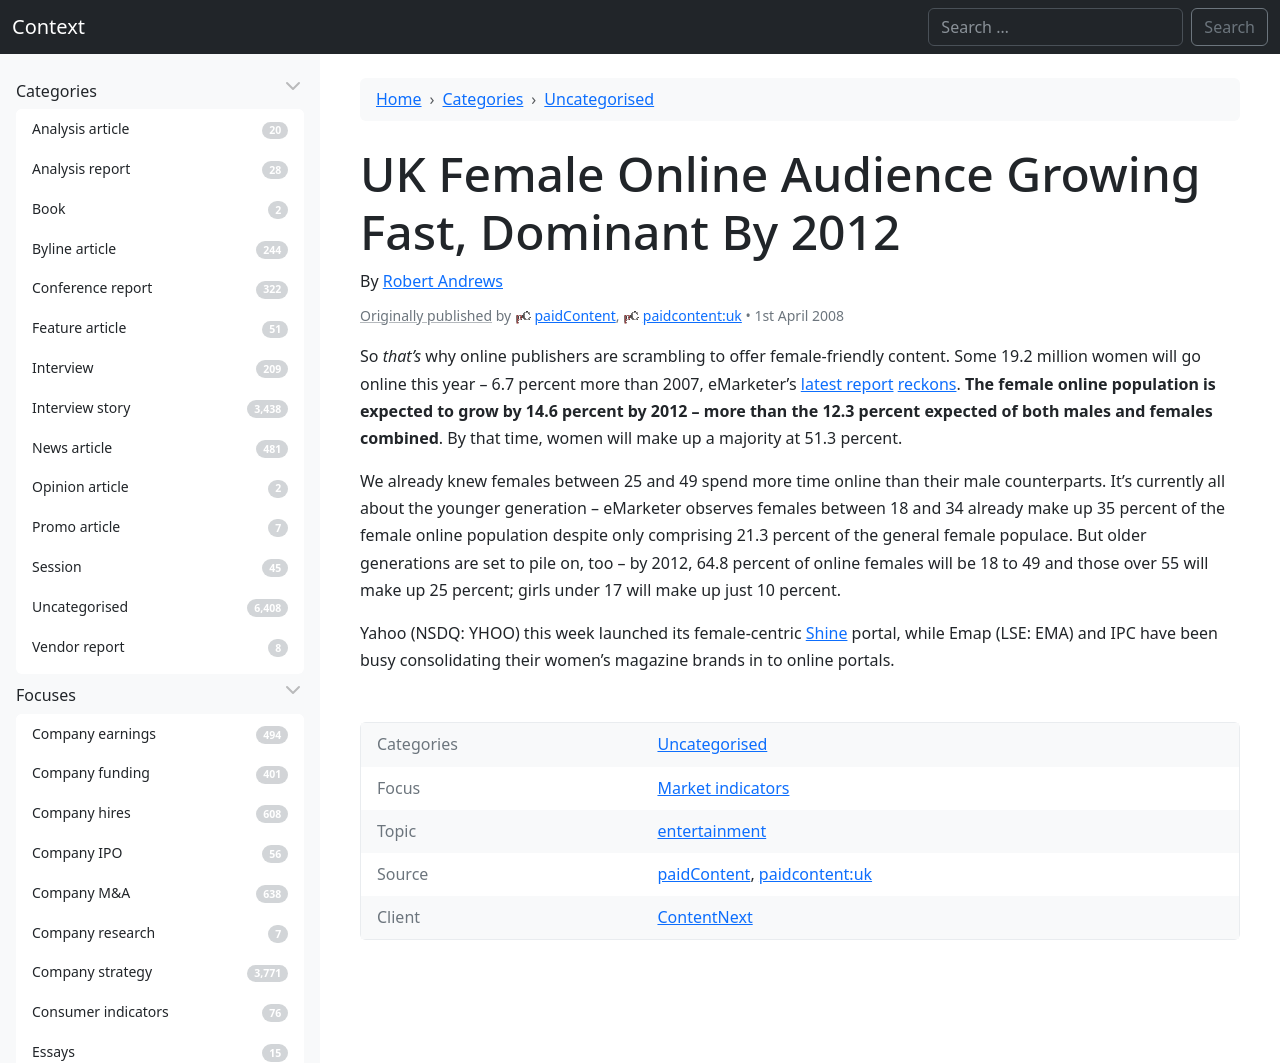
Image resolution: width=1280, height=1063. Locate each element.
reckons (927, 384)
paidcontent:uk (692, 315)
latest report (847, 384)
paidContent (574, 315)
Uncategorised (599, 99)
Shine (827, 633)
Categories (483, 99)
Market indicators (723, 788)
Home (399, 99)
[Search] (1055, 27)
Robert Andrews (443, 281)
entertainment (711, 831)
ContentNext (704, 917)
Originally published (426, 315)
